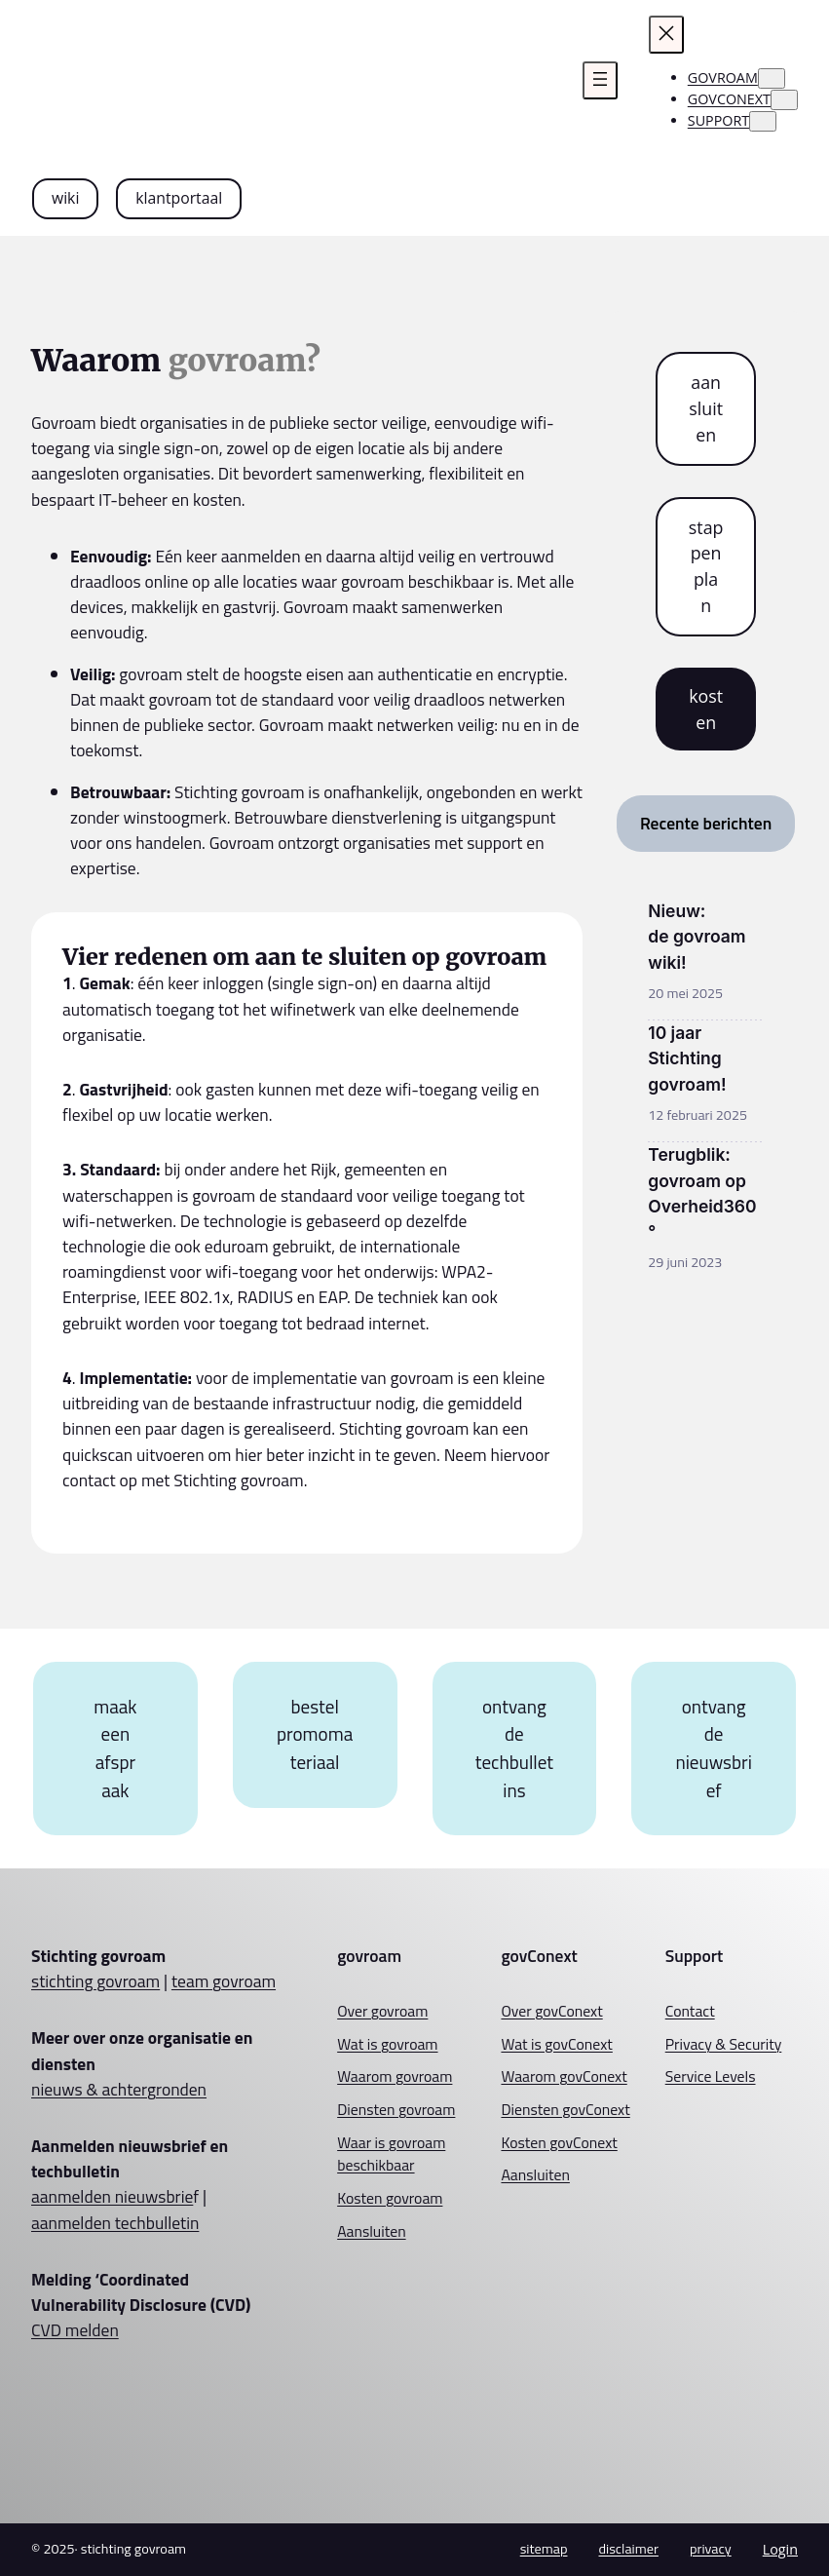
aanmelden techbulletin (115, 2223)
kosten (706, 709)
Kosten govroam (389, 2198)
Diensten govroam (396, 2109)
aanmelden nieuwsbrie (112, 2196)
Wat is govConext (556, 2044)
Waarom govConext (563, 2076)
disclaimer (628, 2548)
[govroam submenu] (771, 78)
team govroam (223, 1981)
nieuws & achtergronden (119, 2089)
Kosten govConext (559, 2142)
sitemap (544, 2548)
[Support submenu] (762, 121)
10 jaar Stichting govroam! (687, 1058)
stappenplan (706, 566)
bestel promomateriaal (315, 1734)
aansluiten (706, 408)
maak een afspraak (115, 1748)
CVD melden (75, 2330)
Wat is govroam (387, 2044)
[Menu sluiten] (666, 35)
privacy (711, 2548)
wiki (65, 198)
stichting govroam (95, 1981)
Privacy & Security (723, 2044)
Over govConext (551, 2010)
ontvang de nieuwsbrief (713, 1748)
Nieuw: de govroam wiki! (696, 936)
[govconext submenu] (784, 100)
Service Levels (710, 2076)
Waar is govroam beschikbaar (391, 2154)
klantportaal (178, 198)
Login (780, 2549)
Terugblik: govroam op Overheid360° (702, 1193)
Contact (690, 2010)
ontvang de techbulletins (514, 1748)
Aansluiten (371, 2231)
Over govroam (382, 2010)
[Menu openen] (600, 80)
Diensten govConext (565, 2109)
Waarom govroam (394, 2076)
